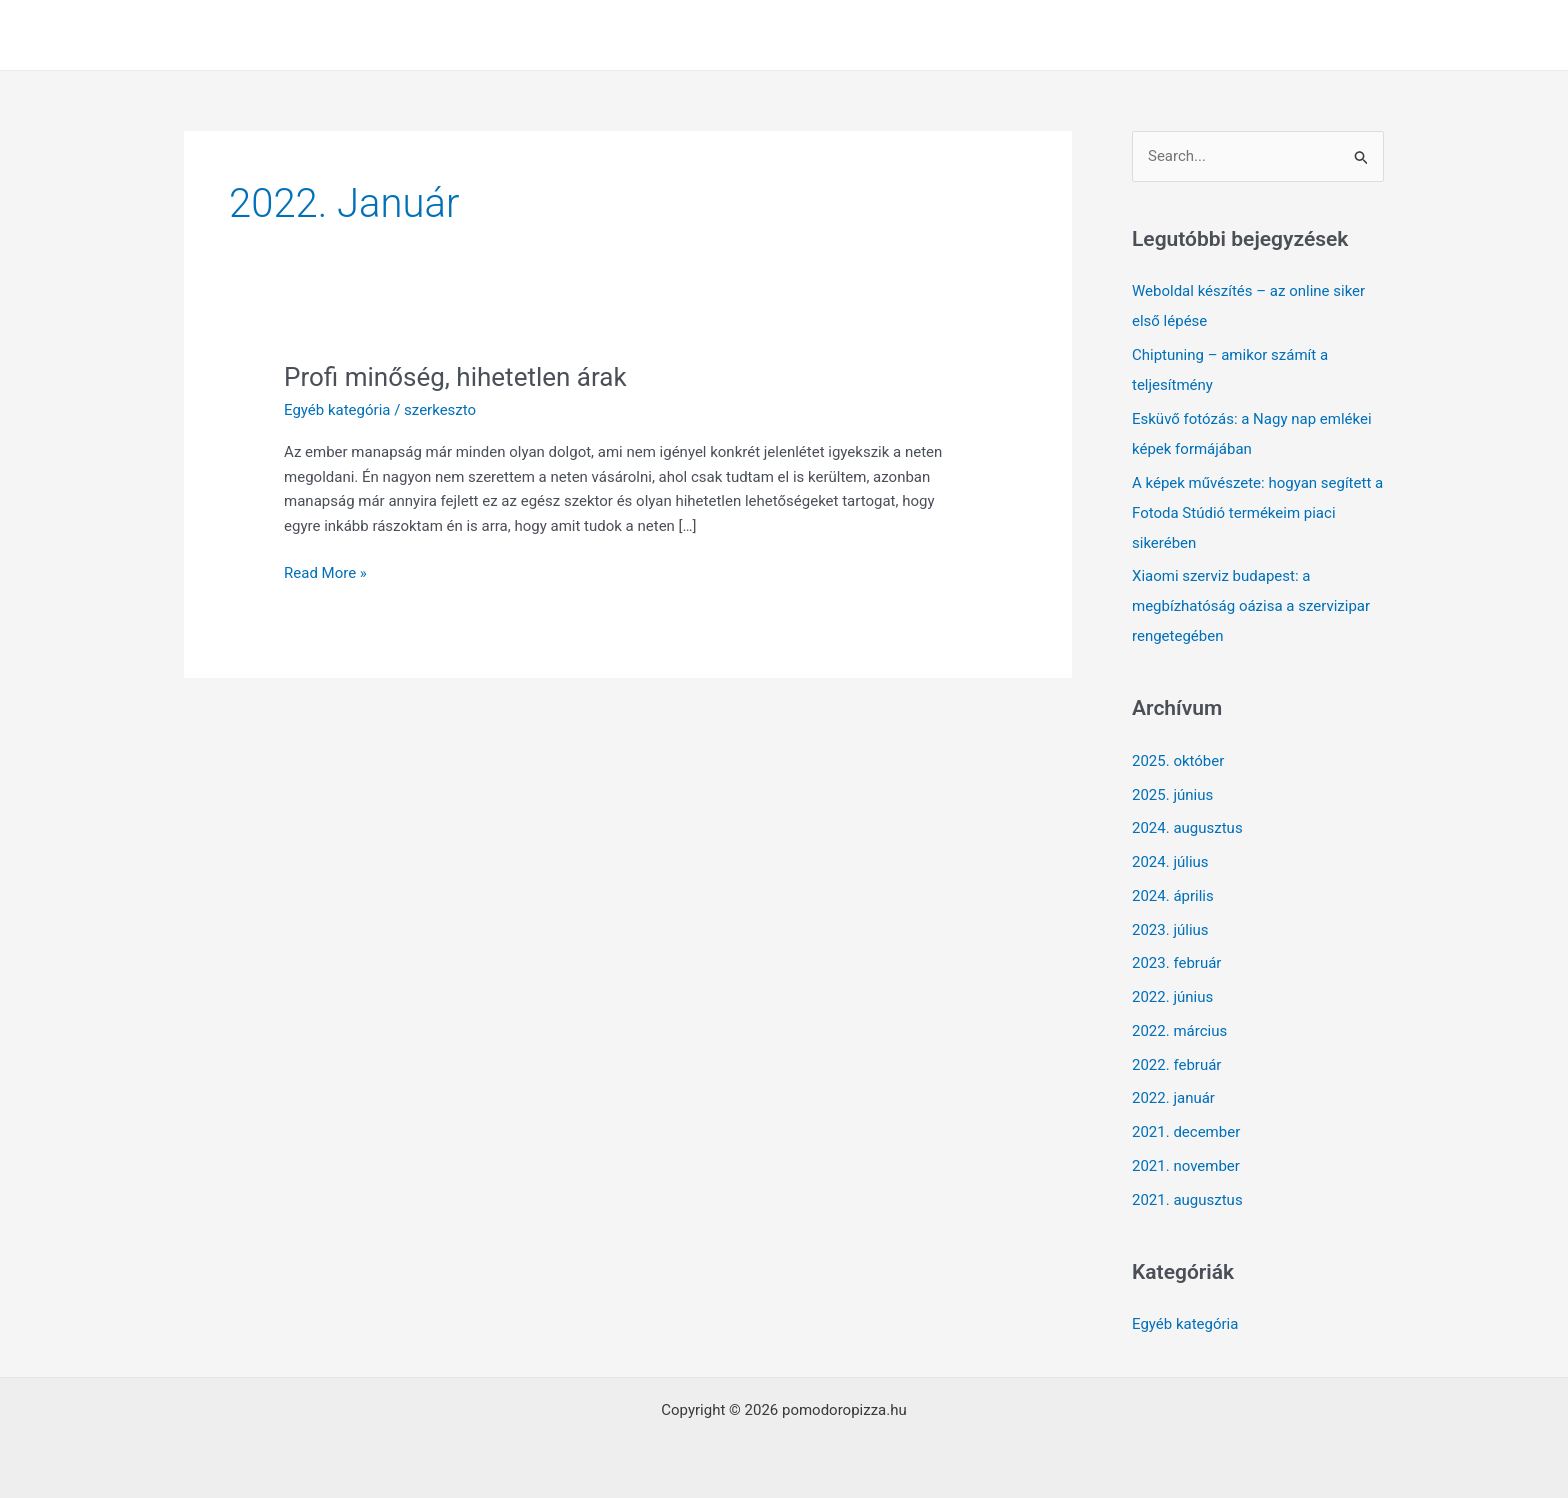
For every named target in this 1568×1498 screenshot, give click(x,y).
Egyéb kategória (337, 410)
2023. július (1170, 930)
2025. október (1178, 761)
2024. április (1173, 896)
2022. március (1179, 1031)
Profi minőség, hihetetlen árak (455, 377)
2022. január (1173, 1098)
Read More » (325, 573)
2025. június (1172, 795)
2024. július (1170, 862)
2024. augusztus (1187, 828)
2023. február (1176, 963)
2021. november (1186, 1166)
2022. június (1172, 997)
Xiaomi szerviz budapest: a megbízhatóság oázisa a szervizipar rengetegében (1251, 606)
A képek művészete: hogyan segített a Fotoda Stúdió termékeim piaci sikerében (1257, 513)
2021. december (1186, 1132)
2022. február (1176, 1065)
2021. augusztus (1187, 1200)
